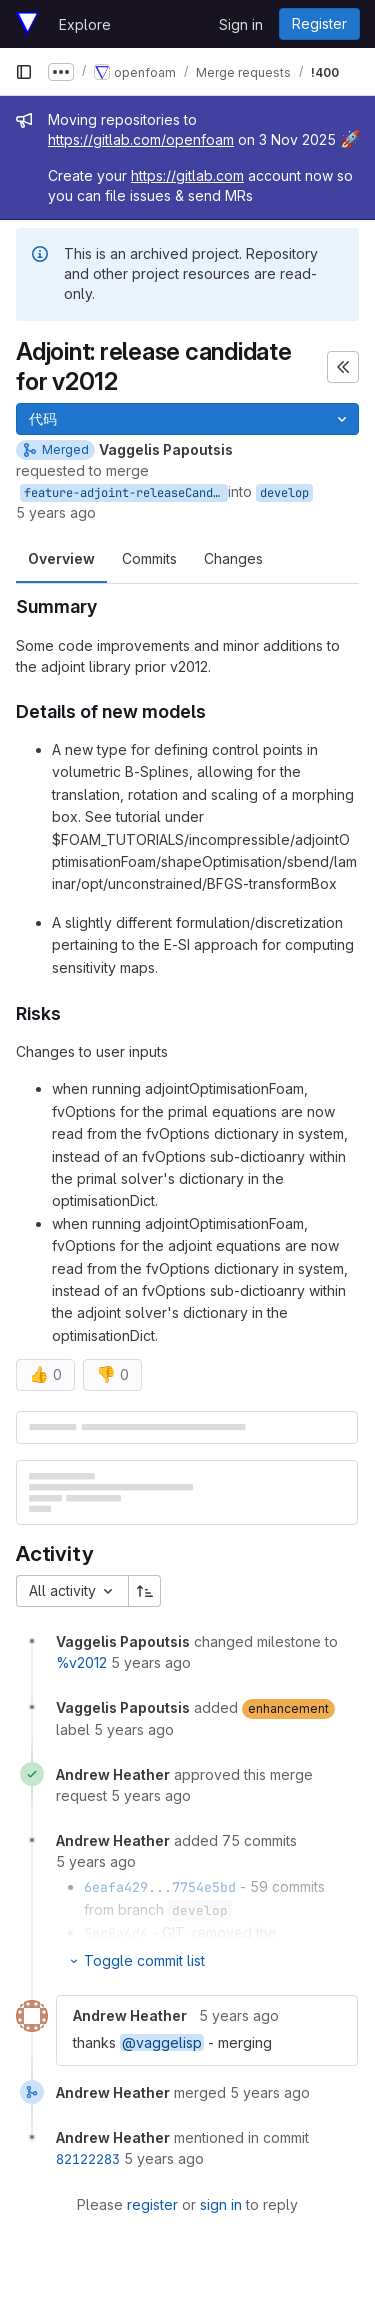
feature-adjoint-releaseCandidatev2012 (126, 493)
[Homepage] (27, 24)
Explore (85, 24)
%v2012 (81, 1662)
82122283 (88, 2159)
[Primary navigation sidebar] (24, 72)
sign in (221, 2204)
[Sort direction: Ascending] (145, 1591)
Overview (61, 558)
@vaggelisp (162, 2042)
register (152, 2204)
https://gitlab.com (187, 175)
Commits (149, 558)
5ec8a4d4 (116, 1933)
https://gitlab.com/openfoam (141, 139)
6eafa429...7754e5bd (160, 1887)
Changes (233, 558)
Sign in (241, 24)
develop (284, 493)
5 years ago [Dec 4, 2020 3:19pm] (56, 512)
